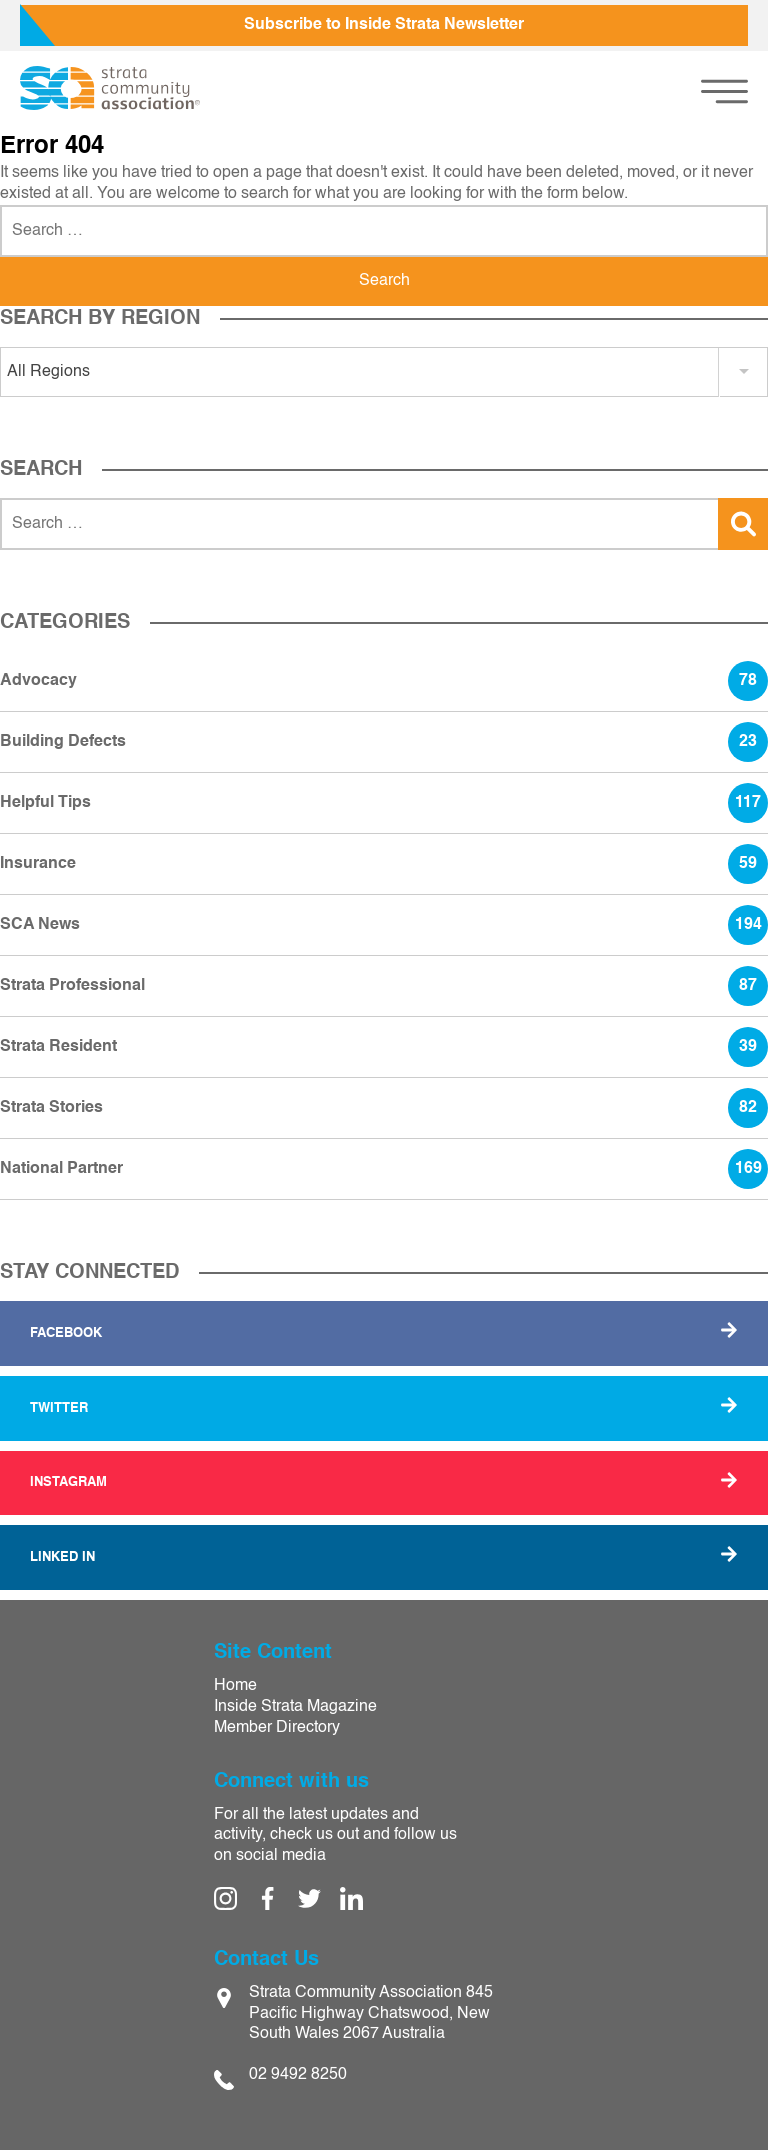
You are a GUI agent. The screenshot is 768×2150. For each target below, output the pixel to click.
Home (235, 1686)
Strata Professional (384, 986)
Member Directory (277, 1728)
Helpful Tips (384, 803)
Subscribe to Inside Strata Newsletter (384, 25)
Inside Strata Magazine (295, 1707)
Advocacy (384, 681)
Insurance (384, 864)
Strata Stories (384, 1108)
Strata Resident (384, 1047)
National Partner (384, 1169)
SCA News (384, 925)
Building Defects (384, 742)
